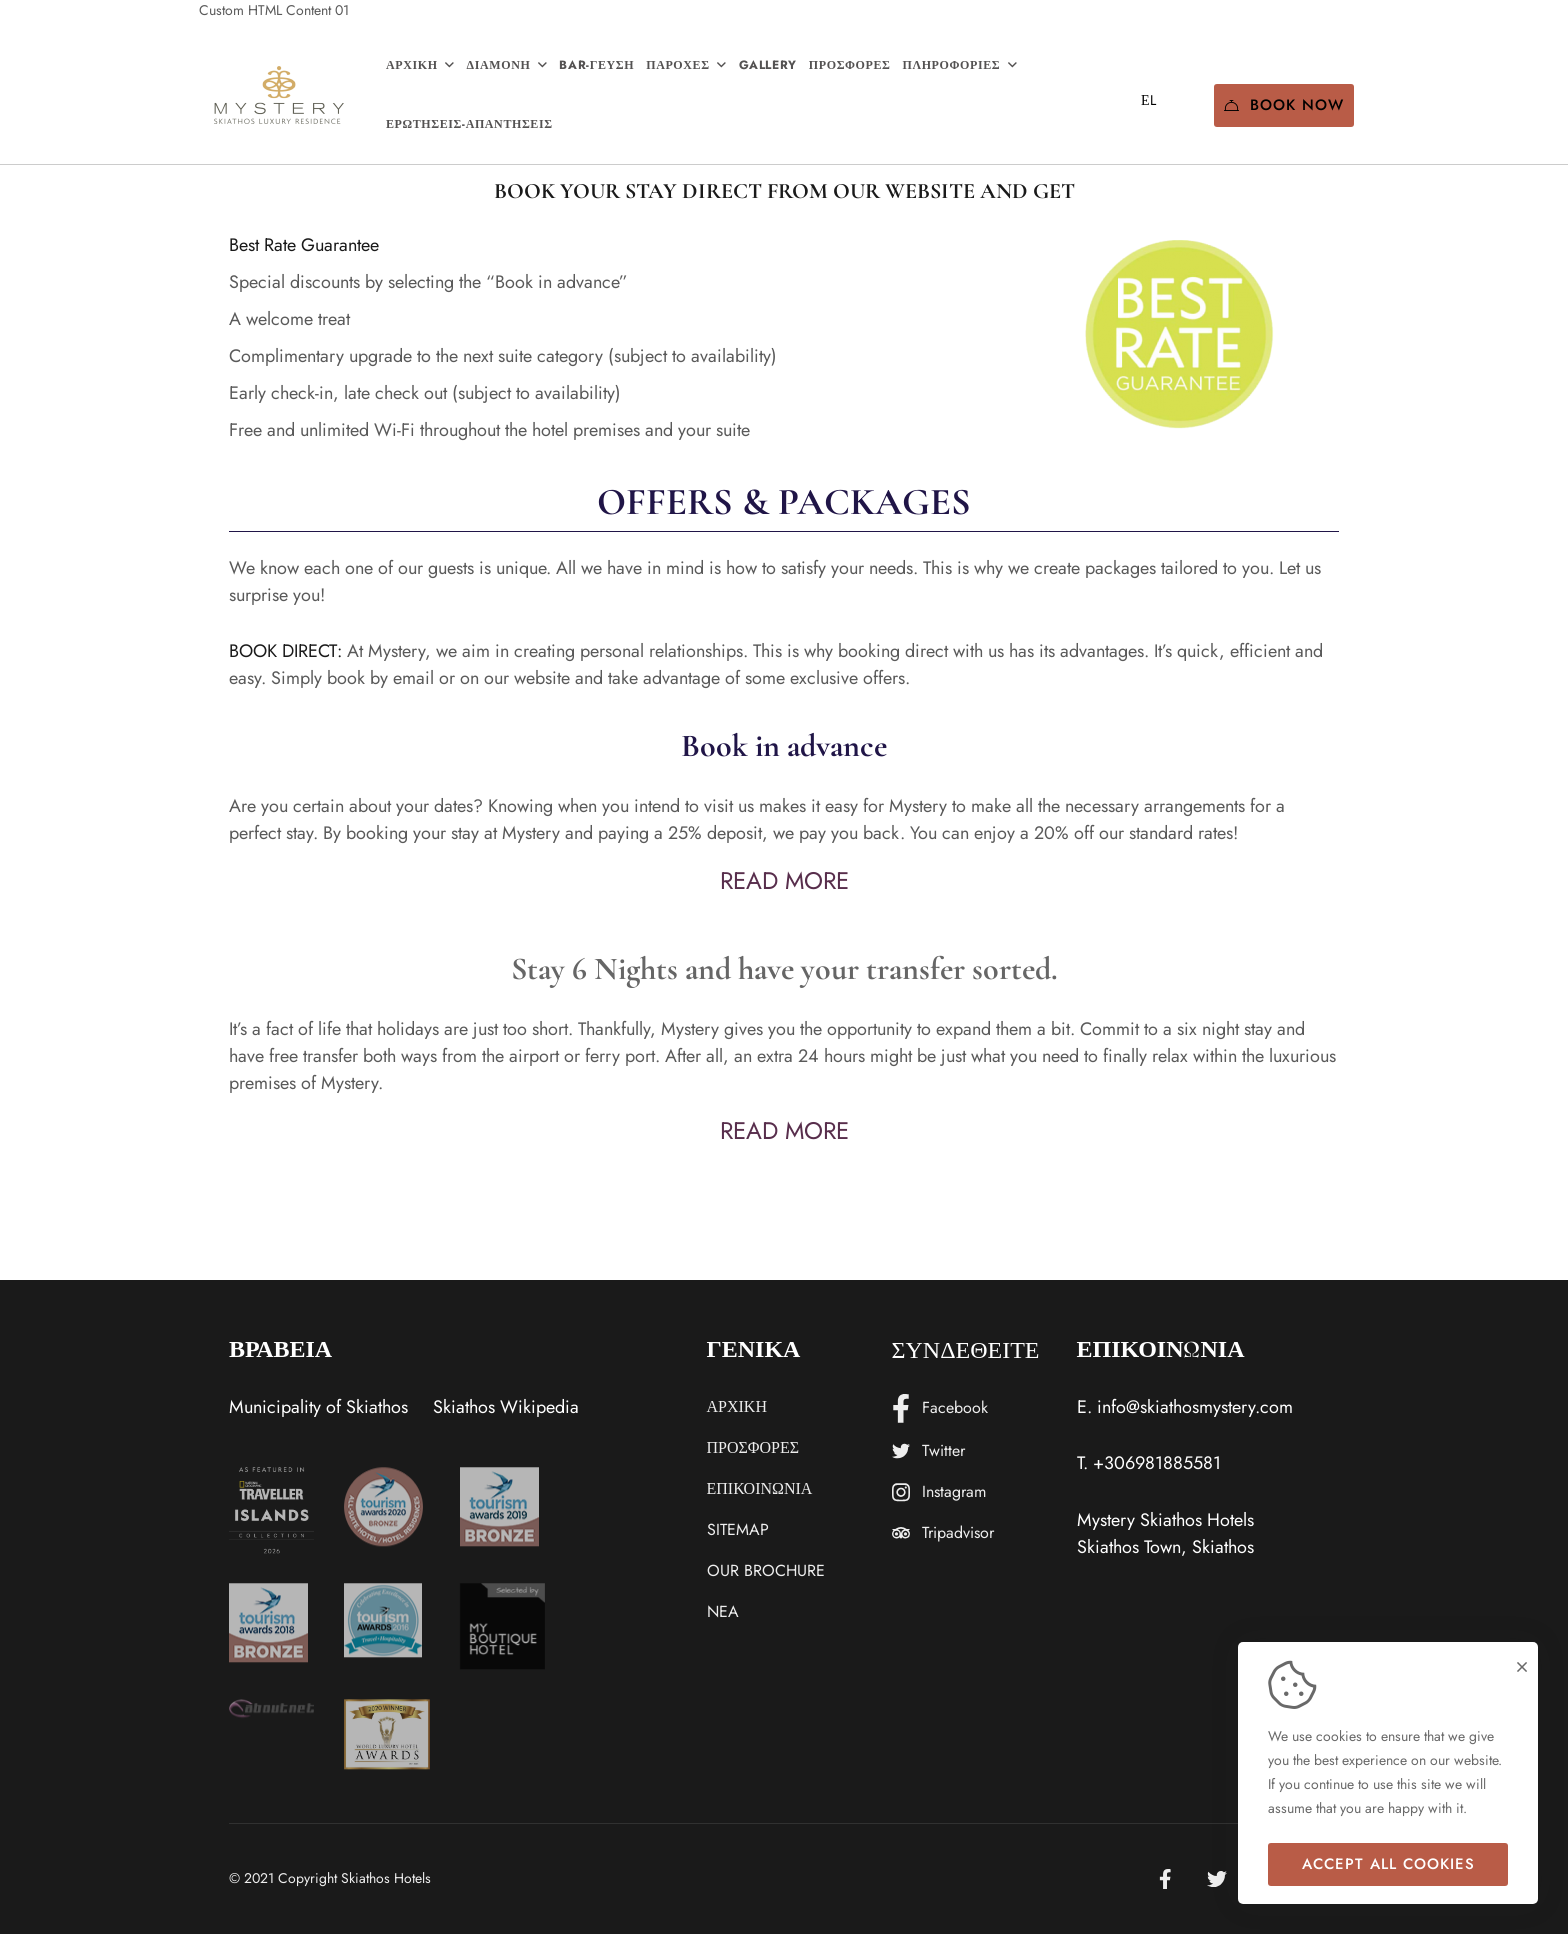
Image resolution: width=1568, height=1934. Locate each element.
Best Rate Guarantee (304, 245)
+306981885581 (1157, 1463)
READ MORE (784, 880)
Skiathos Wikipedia (506, 1407)
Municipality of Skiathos (318, 1407)
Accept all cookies (1388, 1864)
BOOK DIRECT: (285, 651)
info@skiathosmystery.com (1195, 1407)
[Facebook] (1165, 1879)
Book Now (1284, 105)
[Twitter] (1217, 1879)
